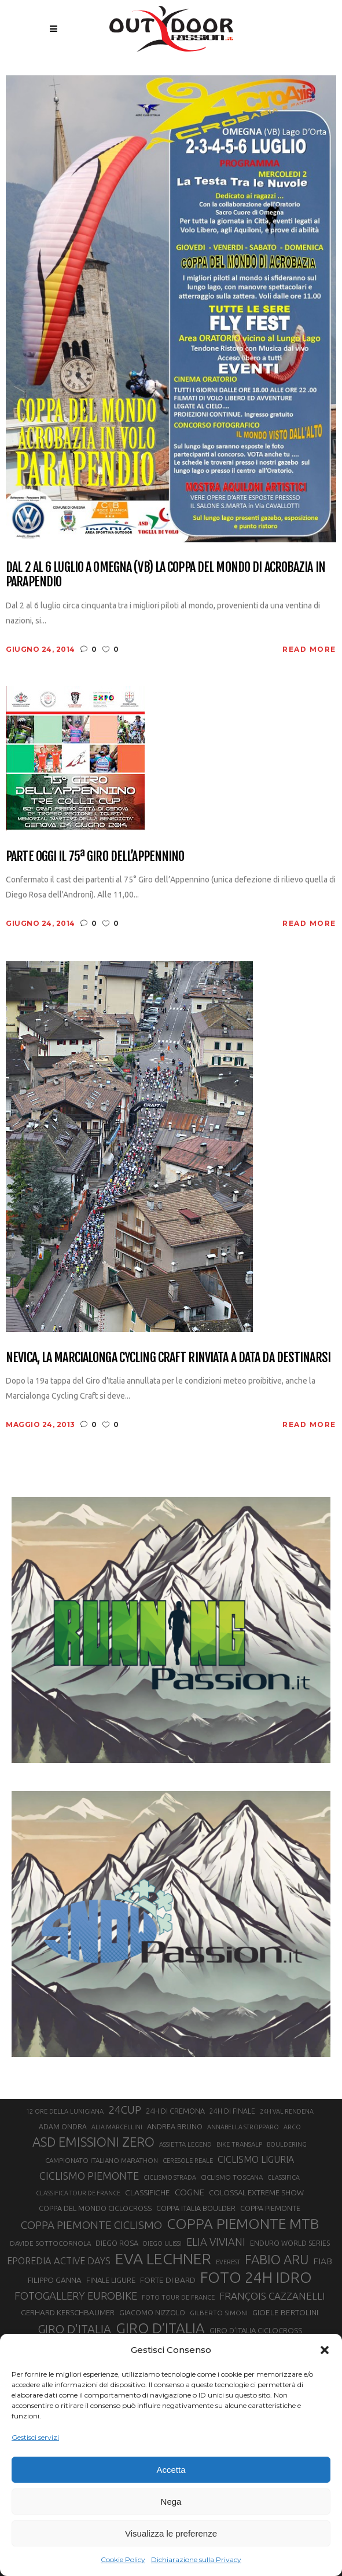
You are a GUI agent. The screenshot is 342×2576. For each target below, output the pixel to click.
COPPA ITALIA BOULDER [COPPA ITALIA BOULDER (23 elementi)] (196, 2208)
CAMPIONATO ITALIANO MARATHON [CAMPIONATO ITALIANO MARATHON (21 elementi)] (101, 2160)
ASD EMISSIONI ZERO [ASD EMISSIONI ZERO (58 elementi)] (93, 2141)
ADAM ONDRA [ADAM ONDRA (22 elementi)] (63, 2126)
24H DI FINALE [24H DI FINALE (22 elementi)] (232, 2111)
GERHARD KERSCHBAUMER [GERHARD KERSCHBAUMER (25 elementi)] (68, 2312)
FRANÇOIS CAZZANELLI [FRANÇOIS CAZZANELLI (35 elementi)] (272, 2295)
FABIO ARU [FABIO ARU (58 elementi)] (276, 2259)
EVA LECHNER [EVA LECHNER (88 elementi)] (163, 2258)
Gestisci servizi (35, 2437)
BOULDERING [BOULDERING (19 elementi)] (287, 2144)
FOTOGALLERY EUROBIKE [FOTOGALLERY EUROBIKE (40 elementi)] (75, 2295)
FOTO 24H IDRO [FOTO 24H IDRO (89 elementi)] (256, 2277)
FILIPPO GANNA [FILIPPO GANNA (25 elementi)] (55, 2280)
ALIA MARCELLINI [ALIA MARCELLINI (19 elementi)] (116, 2126)
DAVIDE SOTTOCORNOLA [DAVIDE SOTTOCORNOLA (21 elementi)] (50, 2243)
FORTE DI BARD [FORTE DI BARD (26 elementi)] (168, 2280)
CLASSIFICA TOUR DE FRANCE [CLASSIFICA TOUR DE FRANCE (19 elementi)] (78, 2193)
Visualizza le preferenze (171, 2533)
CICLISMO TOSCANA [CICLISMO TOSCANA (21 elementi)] (232, 2177)
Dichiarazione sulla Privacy (196, 2559)
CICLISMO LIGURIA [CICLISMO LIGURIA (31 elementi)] (256, 2159)
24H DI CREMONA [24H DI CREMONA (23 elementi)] (175, 2111)
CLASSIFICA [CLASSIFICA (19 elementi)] (283, 2177)
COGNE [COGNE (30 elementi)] (189, 2192)
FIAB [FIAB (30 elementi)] (322, 2261)
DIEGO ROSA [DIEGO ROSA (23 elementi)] (116, 2243)
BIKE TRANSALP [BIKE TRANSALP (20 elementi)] (239, 2144)
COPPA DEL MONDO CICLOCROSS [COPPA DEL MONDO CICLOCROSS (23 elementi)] (95, 2208)
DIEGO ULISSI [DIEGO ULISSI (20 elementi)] (162, 2243)
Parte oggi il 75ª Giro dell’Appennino (95, 856)
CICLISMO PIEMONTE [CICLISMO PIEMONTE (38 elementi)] (89, 2175)
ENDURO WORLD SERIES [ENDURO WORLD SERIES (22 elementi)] (290, 2243)
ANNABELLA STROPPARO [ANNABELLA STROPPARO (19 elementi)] (243, 2126)
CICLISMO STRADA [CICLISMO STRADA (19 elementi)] (170, 2177)
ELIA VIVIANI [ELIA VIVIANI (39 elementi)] (215, 2241)
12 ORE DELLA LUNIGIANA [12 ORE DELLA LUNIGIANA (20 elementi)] (65, 2111)
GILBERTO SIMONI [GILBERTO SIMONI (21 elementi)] (219, 2312)
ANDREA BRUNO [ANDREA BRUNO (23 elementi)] (175, 2126)
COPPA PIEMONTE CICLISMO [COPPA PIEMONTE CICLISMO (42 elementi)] (91, 2225)
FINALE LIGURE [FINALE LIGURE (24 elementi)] (110, 2280)
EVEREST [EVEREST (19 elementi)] (228, 2261)
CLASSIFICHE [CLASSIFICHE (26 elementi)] (147, 2192)
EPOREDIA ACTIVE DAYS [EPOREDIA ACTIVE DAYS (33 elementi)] (59, 2261)
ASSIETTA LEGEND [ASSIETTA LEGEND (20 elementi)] (185, 2144)
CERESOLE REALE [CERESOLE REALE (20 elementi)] (188, 2160)
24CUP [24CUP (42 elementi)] (124, 2109)
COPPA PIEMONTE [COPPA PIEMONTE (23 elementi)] (270, 2208)
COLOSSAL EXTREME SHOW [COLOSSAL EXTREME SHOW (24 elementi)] (256, 2192)
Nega (171, 2501)
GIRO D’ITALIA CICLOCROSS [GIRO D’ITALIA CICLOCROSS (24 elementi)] (255, 2330)
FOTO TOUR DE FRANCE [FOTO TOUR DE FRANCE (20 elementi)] (178, 2297)
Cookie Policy (123, 2559)
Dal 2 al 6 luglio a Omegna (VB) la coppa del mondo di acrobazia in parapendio (165, 574)
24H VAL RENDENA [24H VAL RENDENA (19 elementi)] (287, 2111)
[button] (324, 2350)
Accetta (170, 2470)
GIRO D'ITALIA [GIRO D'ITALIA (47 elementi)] (74, 2329)
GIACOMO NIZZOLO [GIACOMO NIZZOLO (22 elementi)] (152, 2312)
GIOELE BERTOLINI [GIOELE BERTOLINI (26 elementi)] (285, 2312)
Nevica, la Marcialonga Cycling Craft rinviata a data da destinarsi (168, 1357)
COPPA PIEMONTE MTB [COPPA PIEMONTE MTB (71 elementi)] (243, 2223)
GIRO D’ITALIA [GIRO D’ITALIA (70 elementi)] (160, 2328)
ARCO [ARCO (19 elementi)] (292, 2126)
